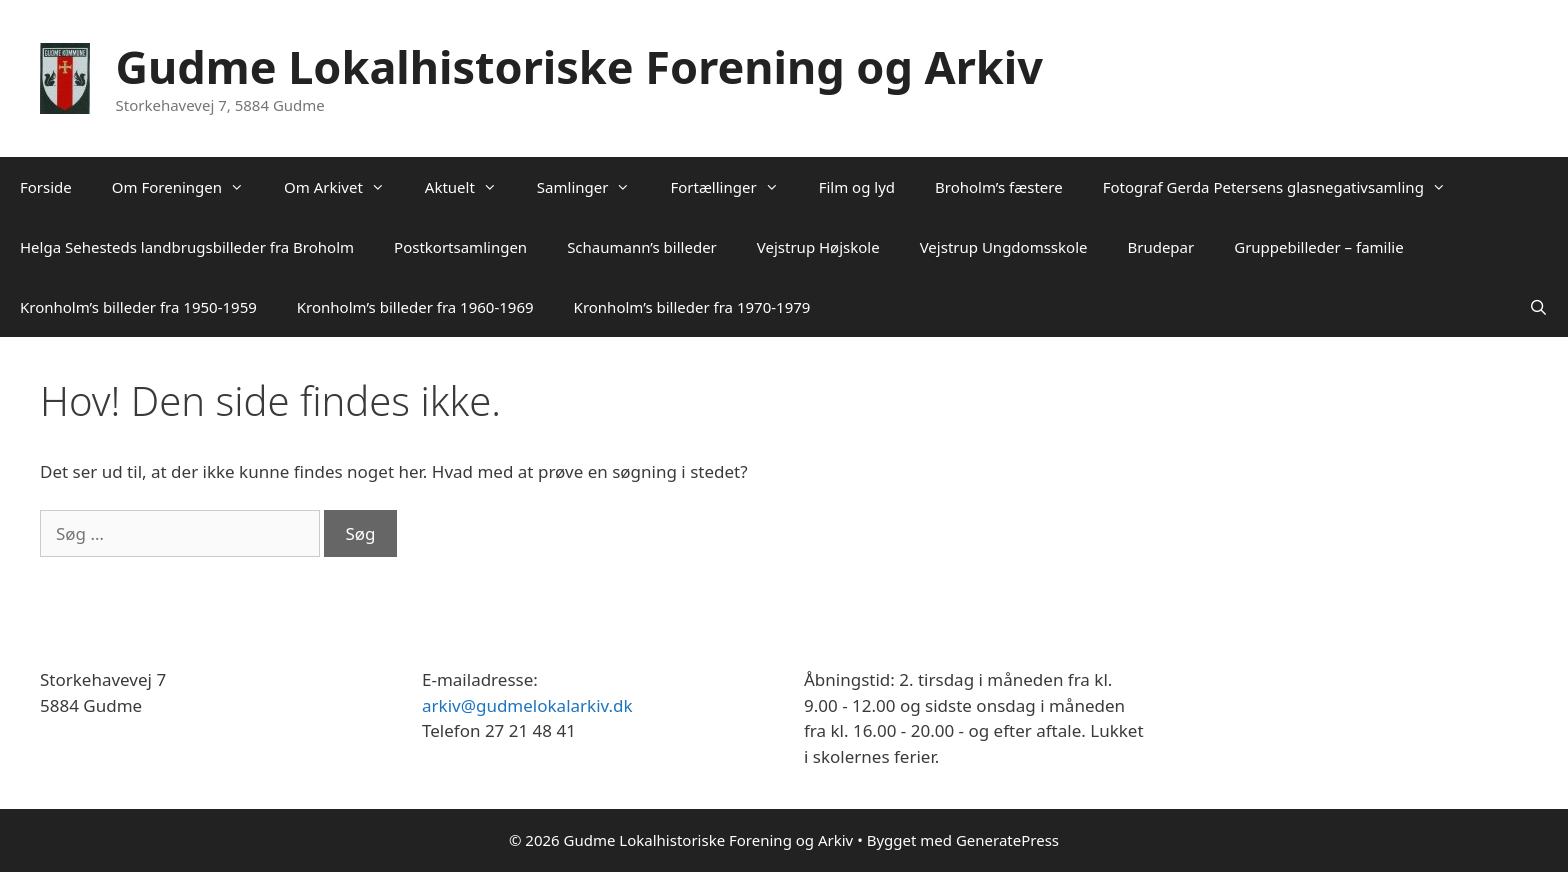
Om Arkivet (344, 187)
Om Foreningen (188, 187)
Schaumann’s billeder (642, 247)
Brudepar (1160, 247)
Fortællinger (734, 187)
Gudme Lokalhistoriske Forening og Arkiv (579, 66)
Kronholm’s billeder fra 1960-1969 (415, 307)
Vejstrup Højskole (818, 247)
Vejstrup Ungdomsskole (1004, 247)
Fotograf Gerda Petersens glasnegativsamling (1284, 187)
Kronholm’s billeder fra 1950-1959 (138, 307)
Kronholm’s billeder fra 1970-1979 (692, 307)
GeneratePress (1007, 840)
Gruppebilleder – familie (1318, 247)
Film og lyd (857, 187)
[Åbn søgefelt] (1538, 307)
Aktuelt (471, 187)
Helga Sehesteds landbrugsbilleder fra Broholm (187, 247)
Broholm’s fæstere (999, 187)
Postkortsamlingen (460, 247)
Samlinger (594, 187)
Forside (46, 187)
